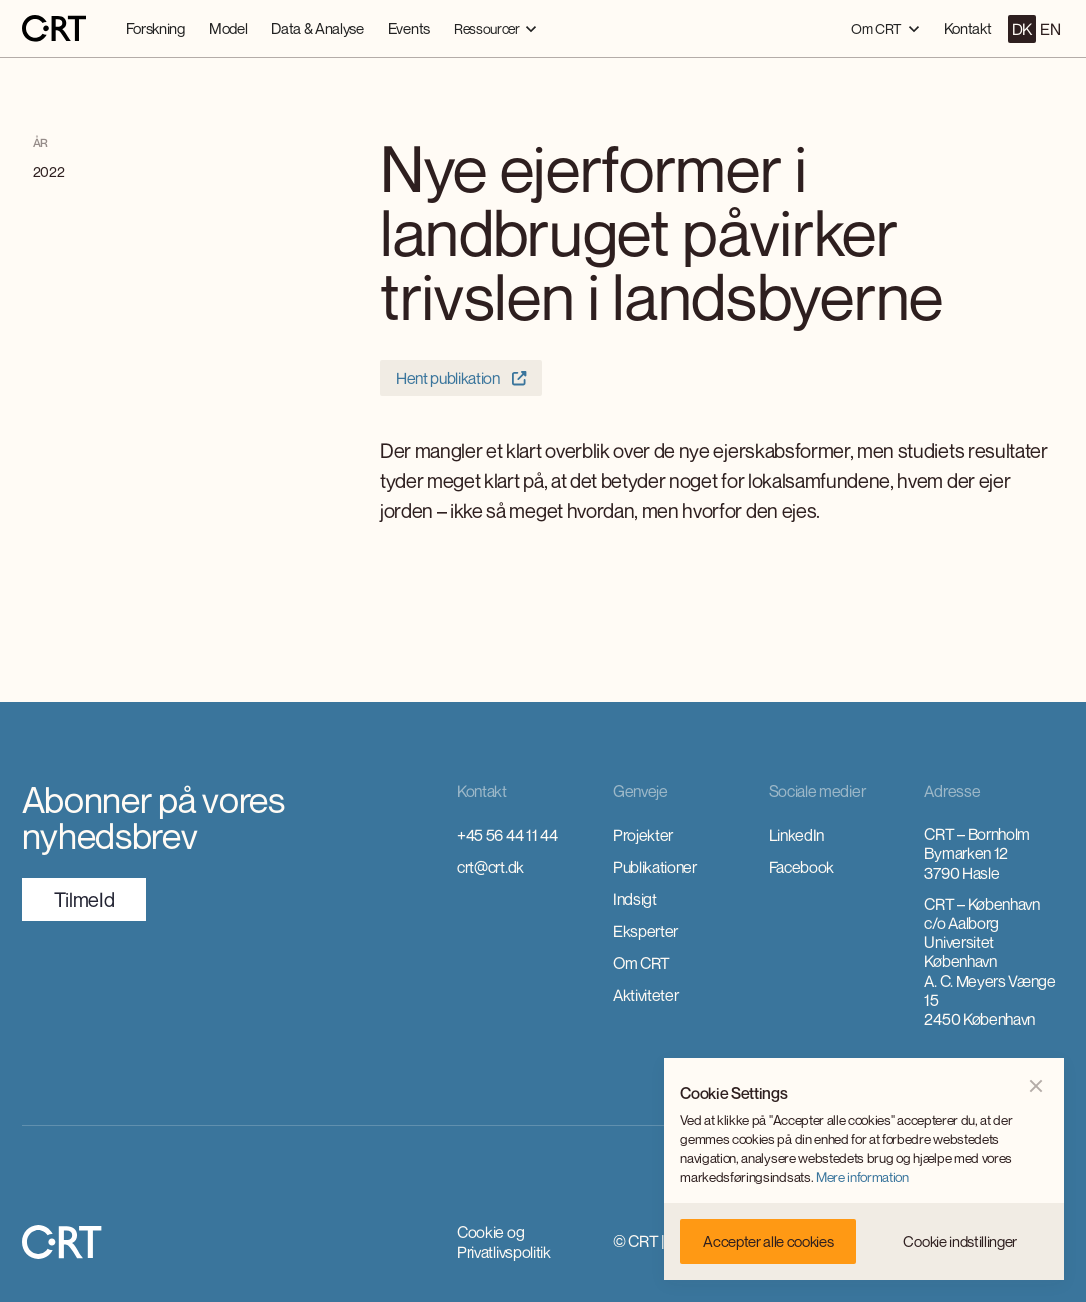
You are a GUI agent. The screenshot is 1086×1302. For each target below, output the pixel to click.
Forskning (155, 28)
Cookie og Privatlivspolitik (504, 1242)
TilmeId (84, 899)
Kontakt (968, 28)
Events (409, 28)
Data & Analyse (317, 28)
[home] (54, 29)
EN (1050, 29)
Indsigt (635, 899)
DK (1022, 29)
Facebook (801, 867)
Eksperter (645, 931)
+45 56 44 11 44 (507, 835)
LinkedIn (796, 835)
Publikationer (655, 867)
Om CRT (641, 963)
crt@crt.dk (490, 867)
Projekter (643, 835)
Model (228, 28)
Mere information (862, 1177)
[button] (495, 28)
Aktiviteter (645, 995)
